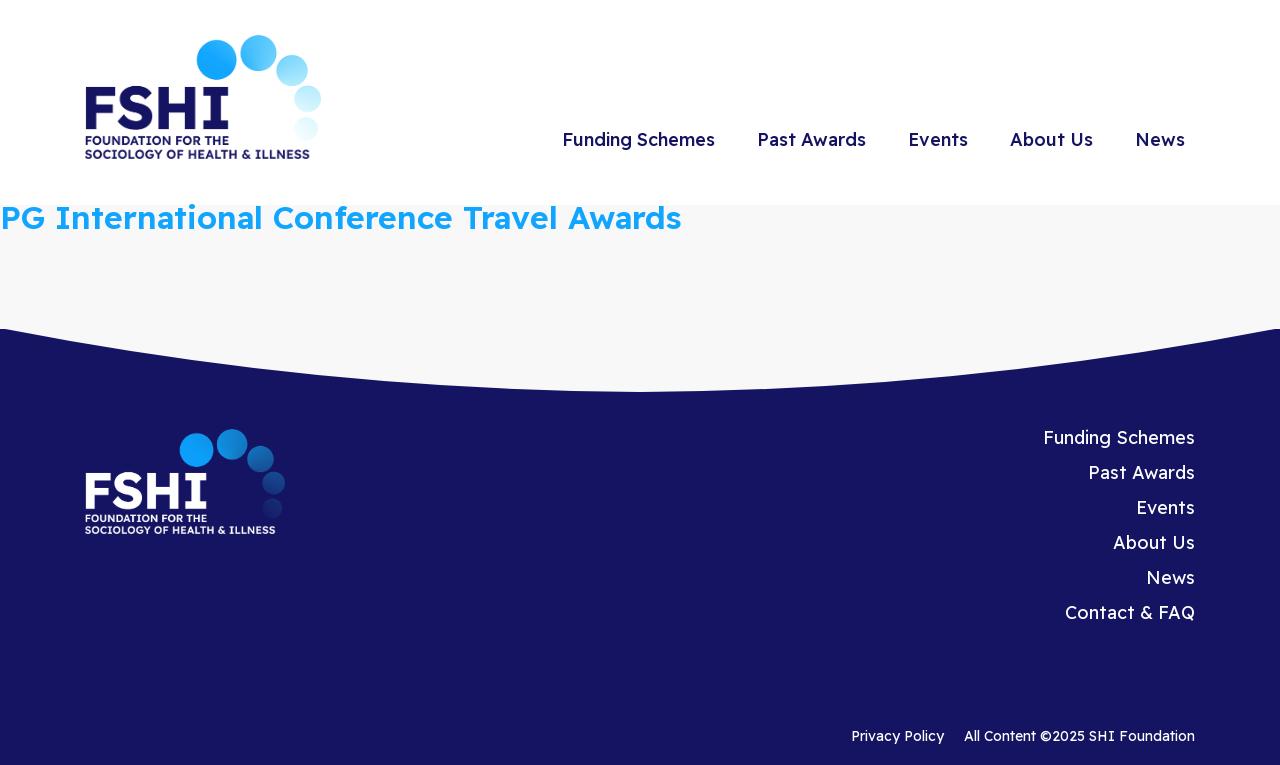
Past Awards (811, 139)
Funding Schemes (638, 139)
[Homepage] (203, 100)
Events (938, 139)
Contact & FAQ (1130, 612)
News (1160, 139)
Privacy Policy (897, 736)
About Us (1051, 139)
